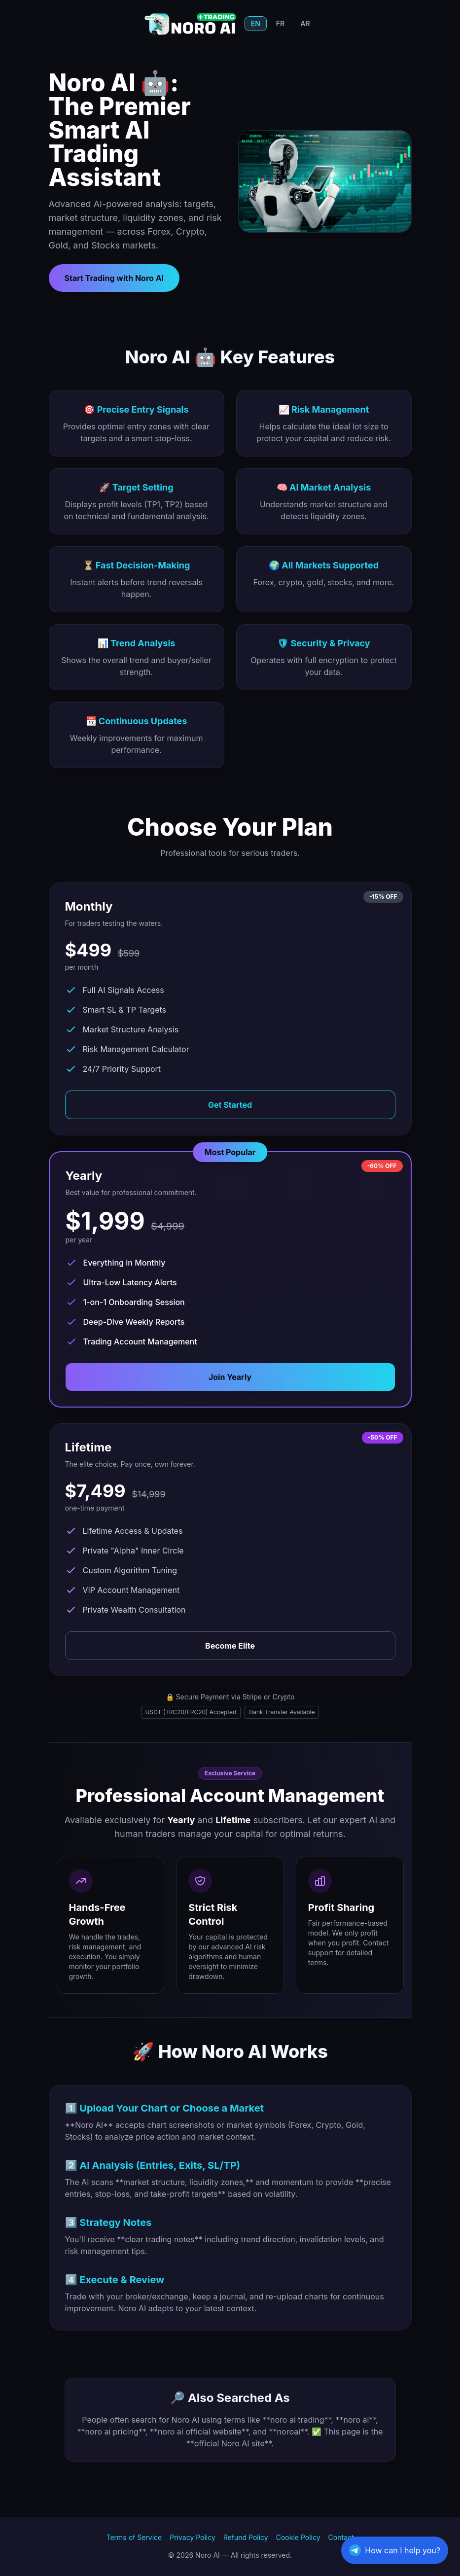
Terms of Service (134, 2537)
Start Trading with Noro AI (114, 278)
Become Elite (230, 1646)
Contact (341, 2537)
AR (305, 23)
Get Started (230, 1105)
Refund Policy (245, 2537)
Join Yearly (230, 1377)
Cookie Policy (298, 2537)
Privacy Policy (192, 2537)
